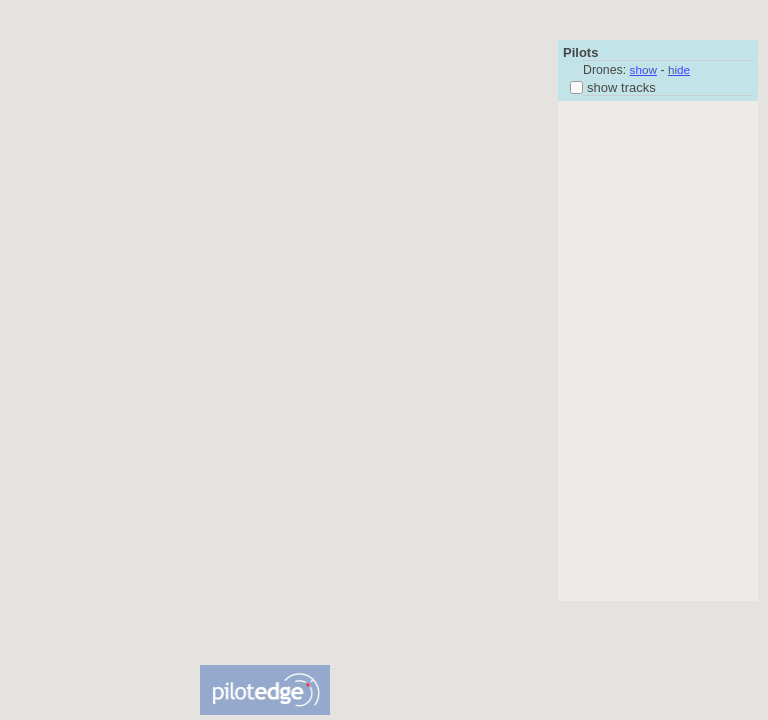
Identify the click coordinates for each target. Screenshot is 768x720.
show (643, 69)
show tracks (613, 87)
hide (679, 69)
